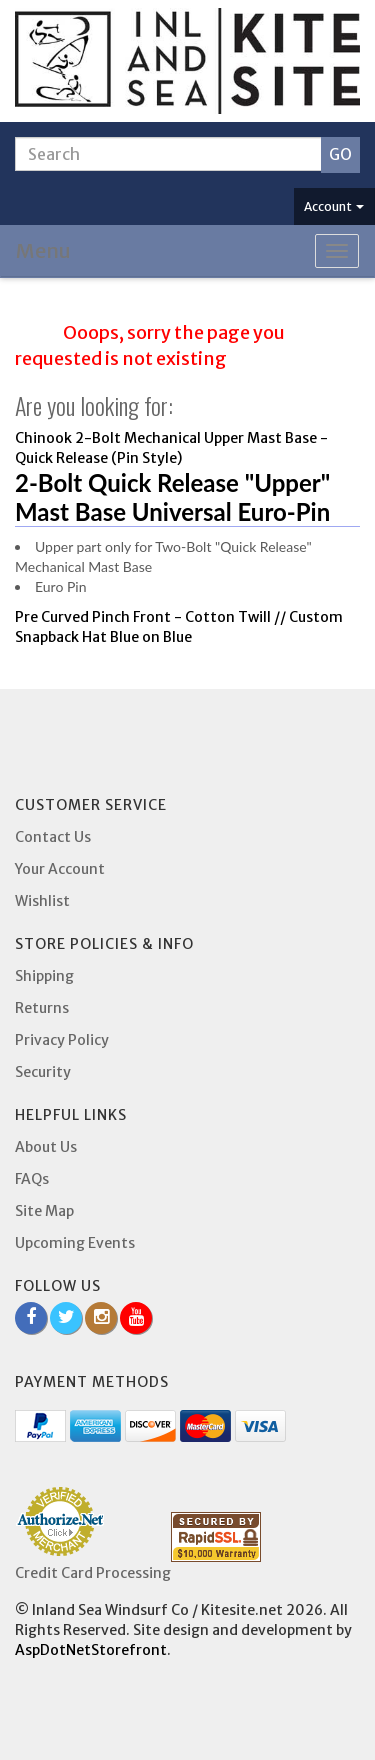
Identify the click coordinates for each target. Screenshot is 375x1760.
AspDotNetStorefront (91, 1650)
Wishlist (42, 901)
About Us (46, 1147)
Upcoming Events (75, 1243)
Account (334, 206)
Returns (42, 1008)
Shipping (44, 976)
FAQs (32, 1179)
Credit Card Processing (93, 1573)
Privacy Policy (62, 1040)
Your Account (60, 869)
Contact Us (53, 837)
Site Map (44, 1211)
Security (43, 1072)
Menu (43, 250)
